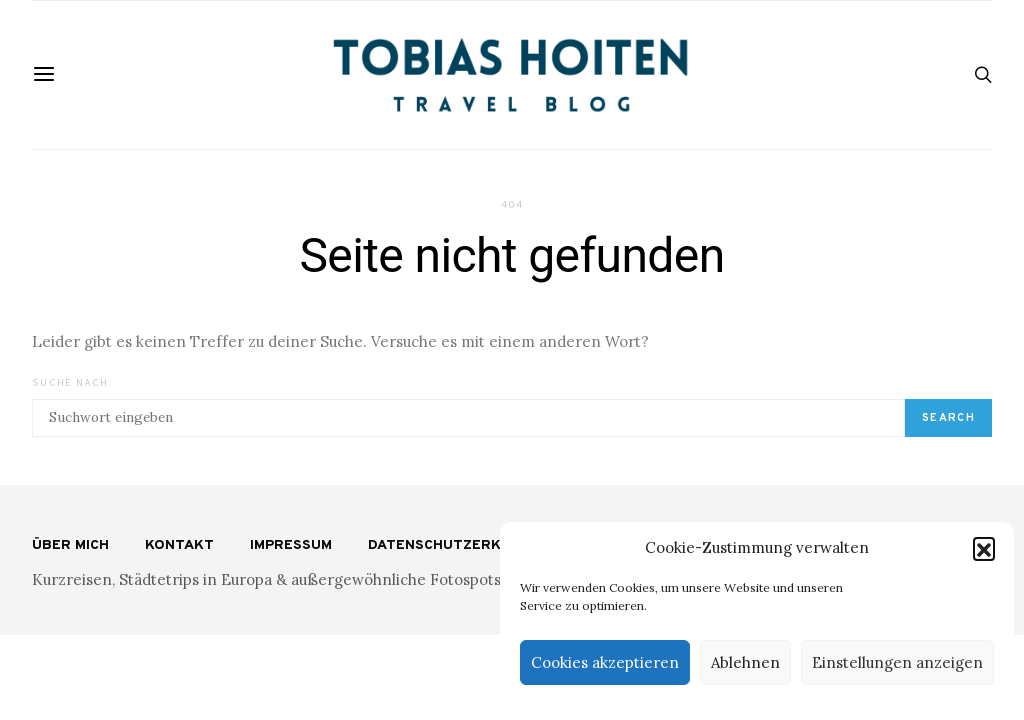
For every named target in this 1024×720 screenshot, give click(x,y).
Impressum (291, 545)
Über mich (70, 545)
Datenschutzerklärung (464, 545)
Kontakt (179, 545)
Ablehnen (745, 662)
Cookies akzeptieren (605, 662)
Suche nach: (72, 383)
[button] (984, 548)
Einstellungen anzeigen (897, 662)
